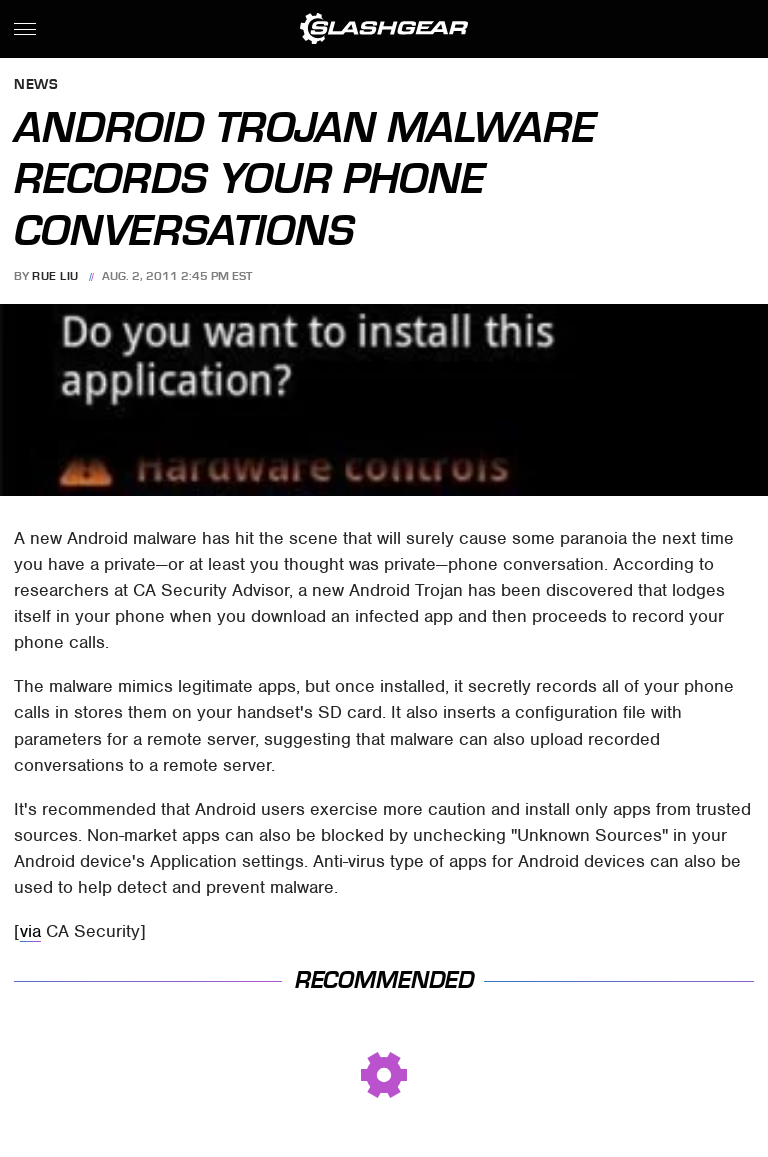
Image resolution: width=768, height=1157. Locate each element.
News (36, 85)
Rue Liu (55, 276)
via (30, 931)
